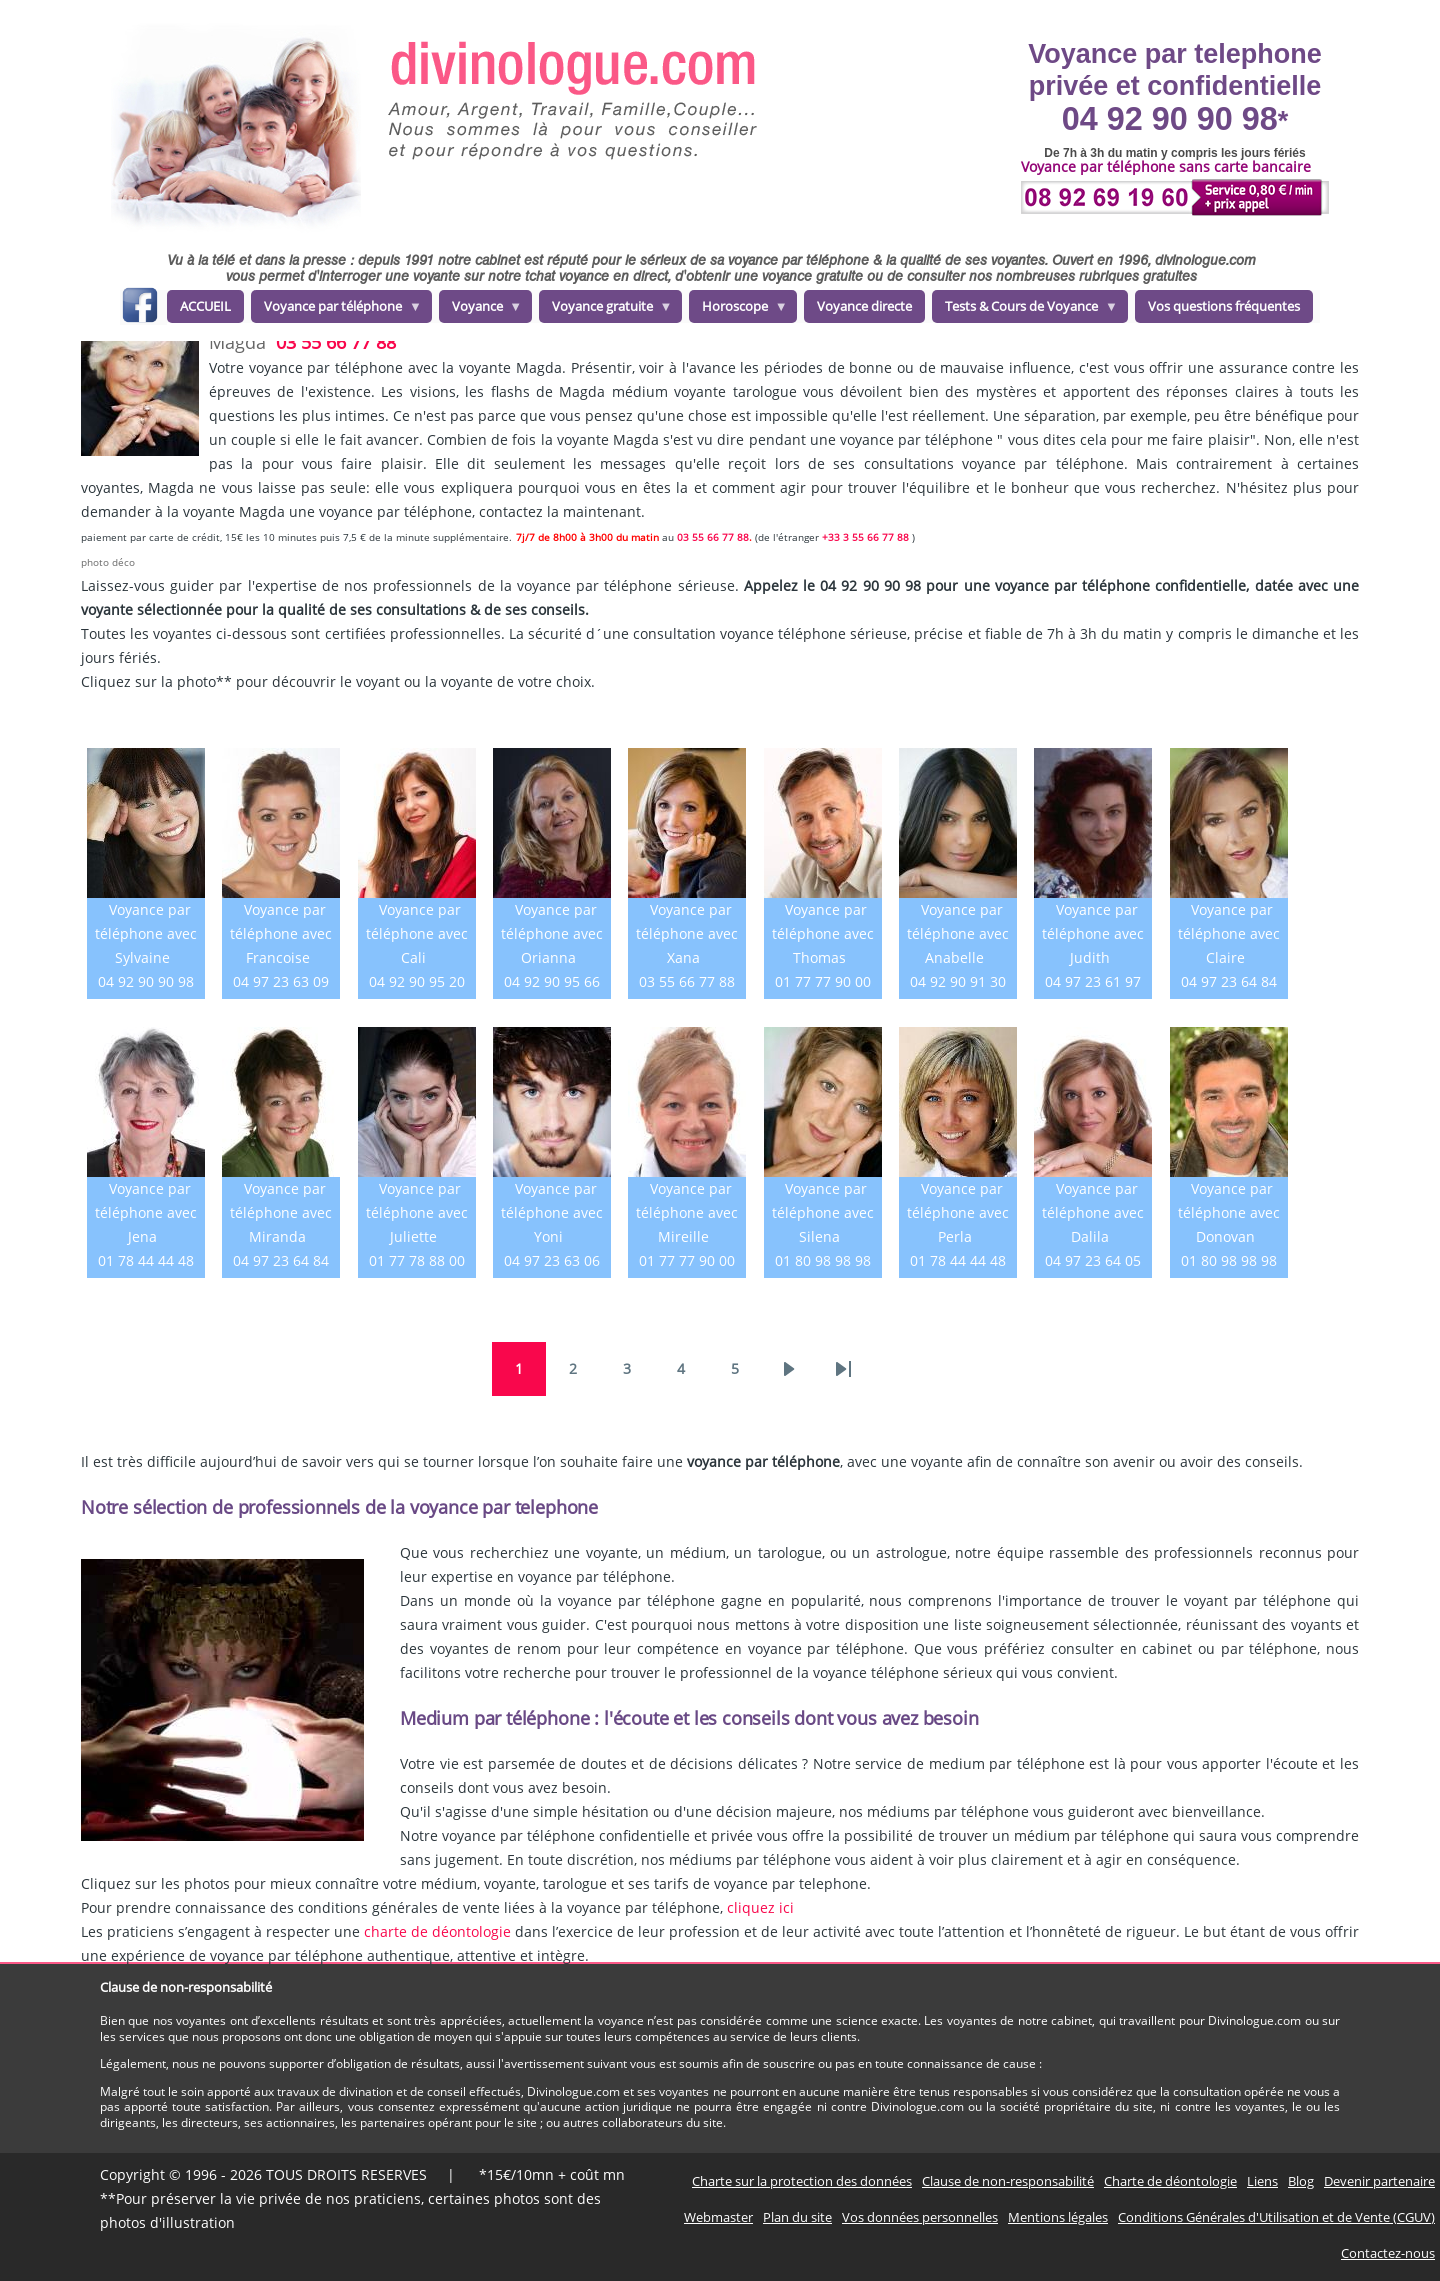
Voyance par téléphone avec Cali (417, 933)
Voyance (481, 310)
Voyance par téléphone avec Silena (823, 1212)
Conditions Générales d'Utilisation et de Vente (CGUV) (1276, 2217)
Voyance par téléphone (336, 310)
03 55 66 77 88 (336, 342)
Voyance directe (864, 306)
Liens (1262, 2181)
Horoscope (738, 310)
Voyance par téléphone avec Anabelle (958, 933)
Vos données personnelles (920, 2217)
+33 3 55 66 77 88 (865, 537)
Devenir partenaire (1379, 2181)
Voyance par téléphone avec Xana (687, 933)
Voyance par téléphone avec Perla (958, 1212)
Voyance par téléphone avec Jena (146, 1212)
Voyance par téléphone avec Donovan (1229, 1212)
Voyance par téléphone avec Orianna (552, 933)
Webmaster (718, 2217)
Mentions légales (1058, 2217)
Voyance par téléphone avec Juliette (417, 1212)
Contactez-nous (1388, 2253)
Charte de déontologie (1170, 2181)
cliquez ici (760, 1907)
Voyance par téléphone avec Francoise (281, 933)
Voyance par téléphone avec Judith (1093, 933)
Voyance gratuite (606, 310)
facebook (139, 308)
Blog (1301, 2181)
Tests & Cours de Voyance (1025, 310)
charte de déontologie (437, 1931)
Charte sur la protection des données (802, 2181)
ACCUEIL (205, 306)
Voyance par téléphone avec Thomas (823, 933)
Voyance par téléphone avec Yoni (552, 1212)
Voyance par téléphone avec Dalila (1093, 1212)
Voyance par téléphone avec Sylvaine (146, 933)
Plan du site (797, 2217)
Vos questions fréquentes (1224, 306)
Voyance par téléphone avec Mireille (687, 1212)
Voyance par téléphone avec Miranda (281, 1212)
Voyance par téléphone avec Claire (1229, 933)
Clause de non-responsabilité (1008, 2181)
